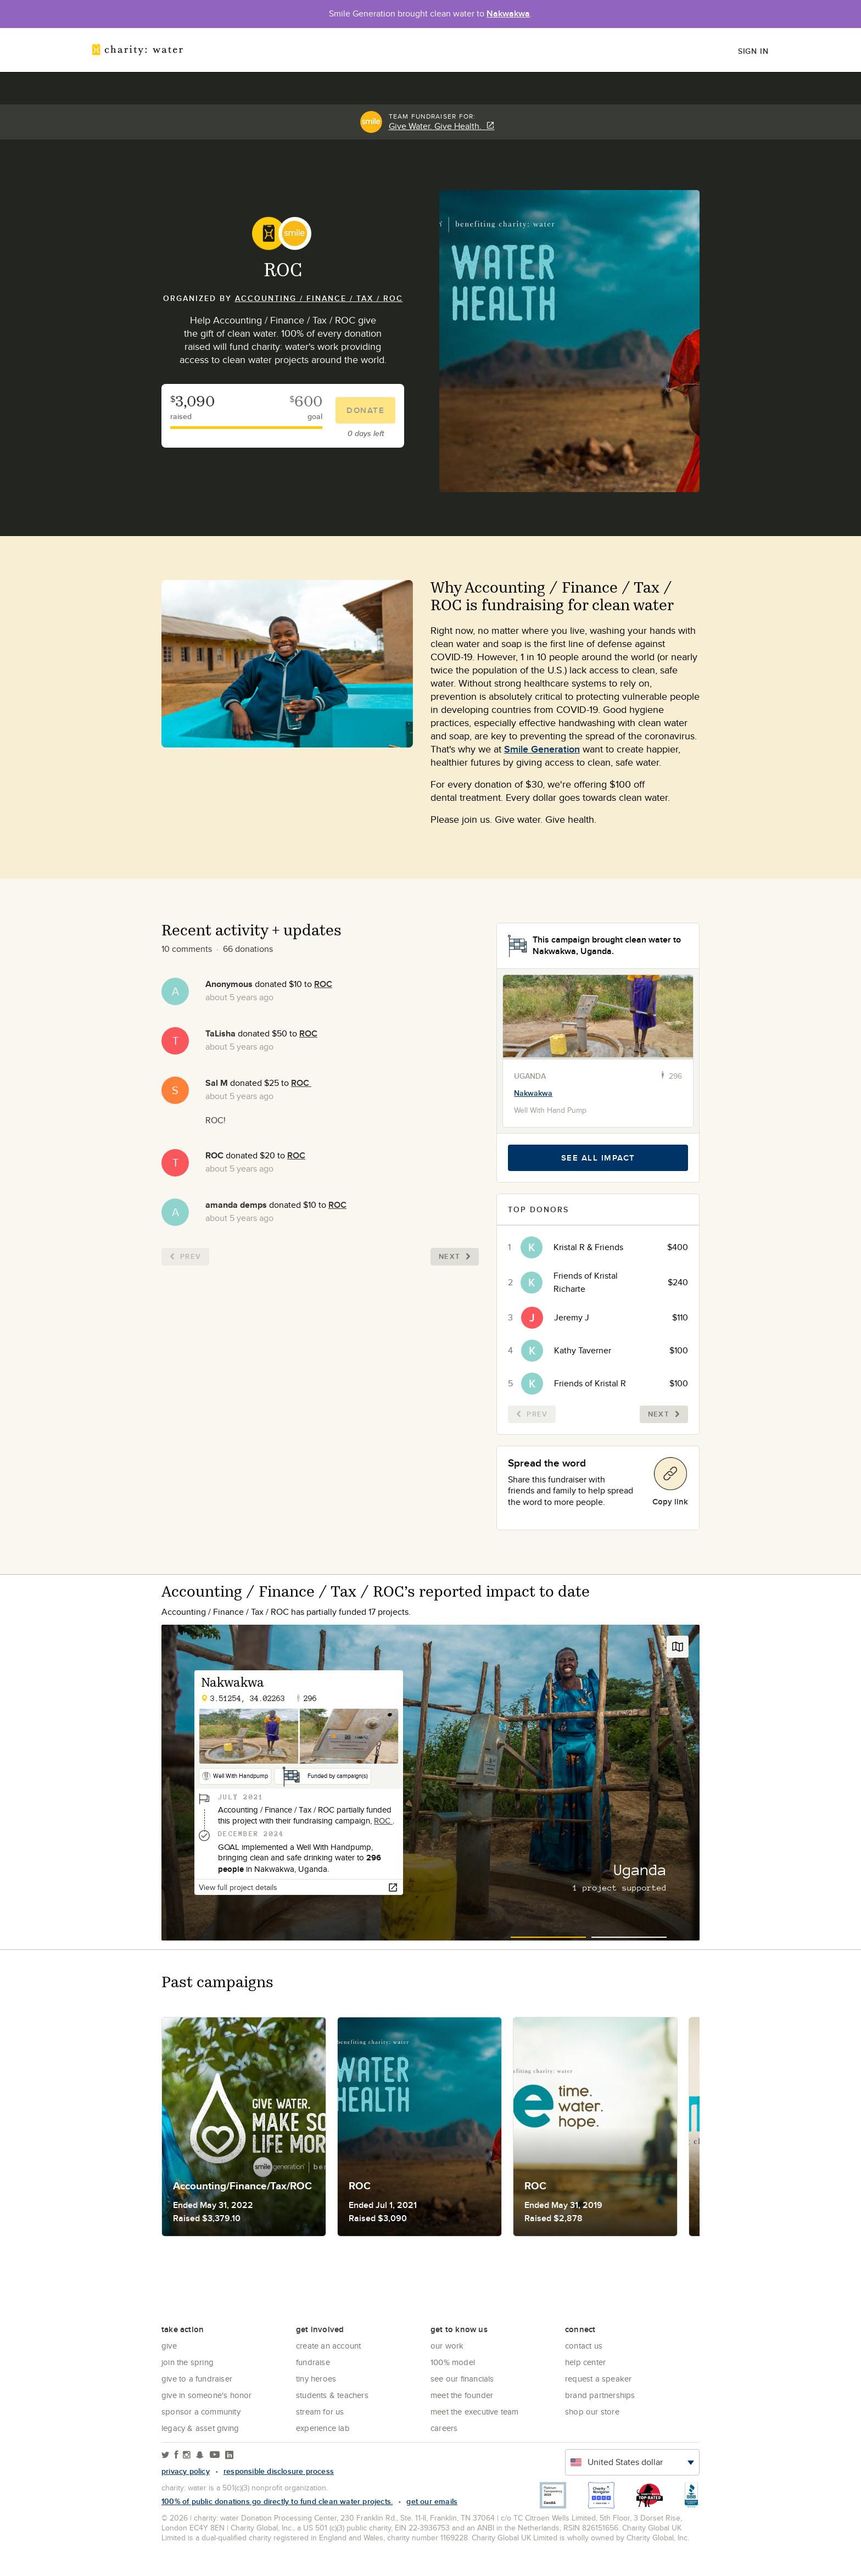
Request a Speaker (598, 2378)
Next (455, 1256)
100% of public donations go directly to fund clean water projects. (277, 2501)
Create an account (328, 2345)
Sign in (753, 51)
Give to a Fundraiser (196, 2378)
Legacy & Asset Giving (200, 2428)
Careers (444, 2428)
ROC (323, 984)
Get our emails (431, 2501)
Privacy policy (185, 2471)
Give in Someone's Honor (206, 2395)
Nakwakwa (508, 13)
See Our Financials (462, 2378)
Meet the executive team (475, 2411)
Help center (585, 2362)
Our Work (447, 2345)
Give (169, 2345)
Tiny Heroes (316, 2378)
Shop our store (592, 2411)
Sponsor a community (201, 2411)
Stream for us (320, 2411)
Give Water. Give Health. (442, 126)
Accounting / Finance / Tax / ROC (319, 298)
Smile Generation (542, 749)
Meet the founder (462, 2395)
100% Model (453, 2362)
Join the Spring (187, 2362)
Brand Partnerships (600, 2395)
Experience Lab (323, 2428)
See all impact (598, 1158)
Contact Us (583, 2345)
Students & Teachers (332, 2395)
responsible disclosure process (278, 2471)
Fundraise (313, 2362)
